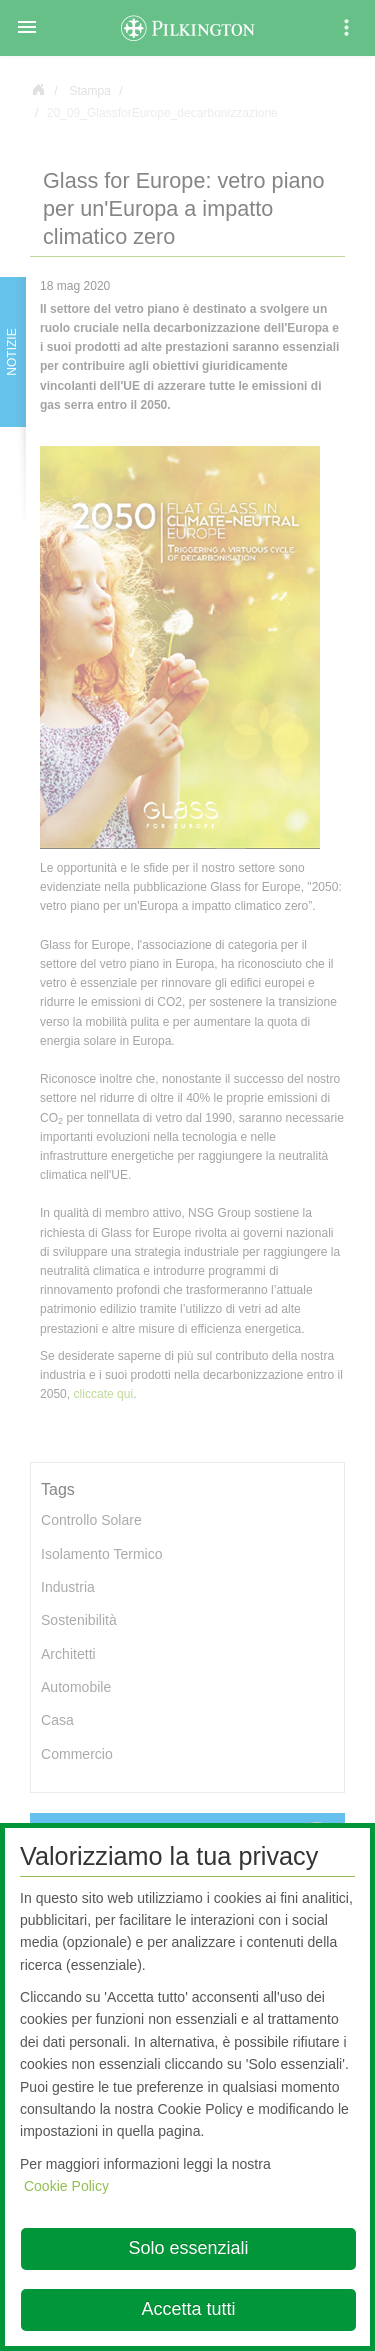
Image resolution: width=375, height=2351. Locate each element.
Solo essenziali (188, 2248)
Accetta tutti (188, 2309)
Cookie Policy (66, 2186)
